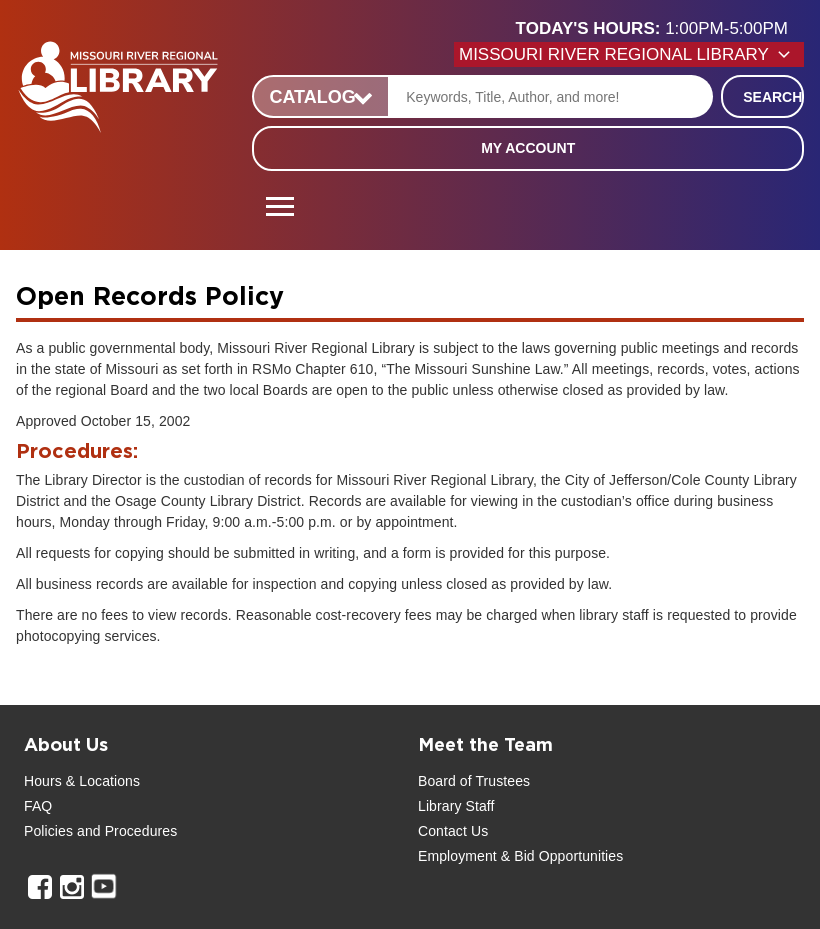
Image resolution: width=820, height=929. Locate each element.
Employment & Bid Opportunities (520, 856)
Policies (48, 831)
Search (772, 97)
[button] (660, 29)
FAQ (38, 806)
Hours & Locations (82, 781)
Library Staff (456, 806)
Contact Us (453, 831)
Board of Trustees (474, 781)
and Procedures (125, 831)
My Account (528, 148)
